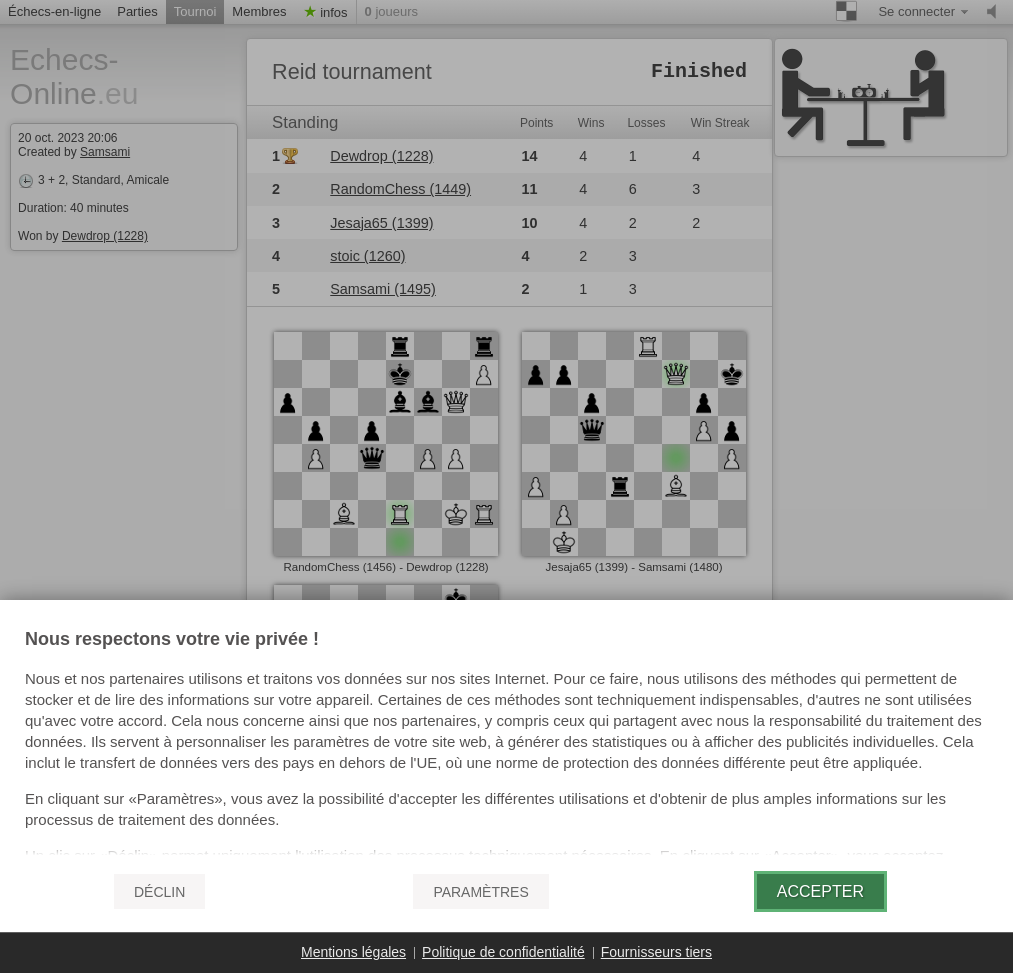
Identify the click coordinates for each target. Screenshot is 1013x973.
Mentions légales (353, 952)
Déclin (159, 892)
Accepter (820, 891)
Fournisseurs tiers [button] (656, 952)
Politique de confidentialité (503, 952)
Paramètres (480, 892)
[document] (506, 743)
